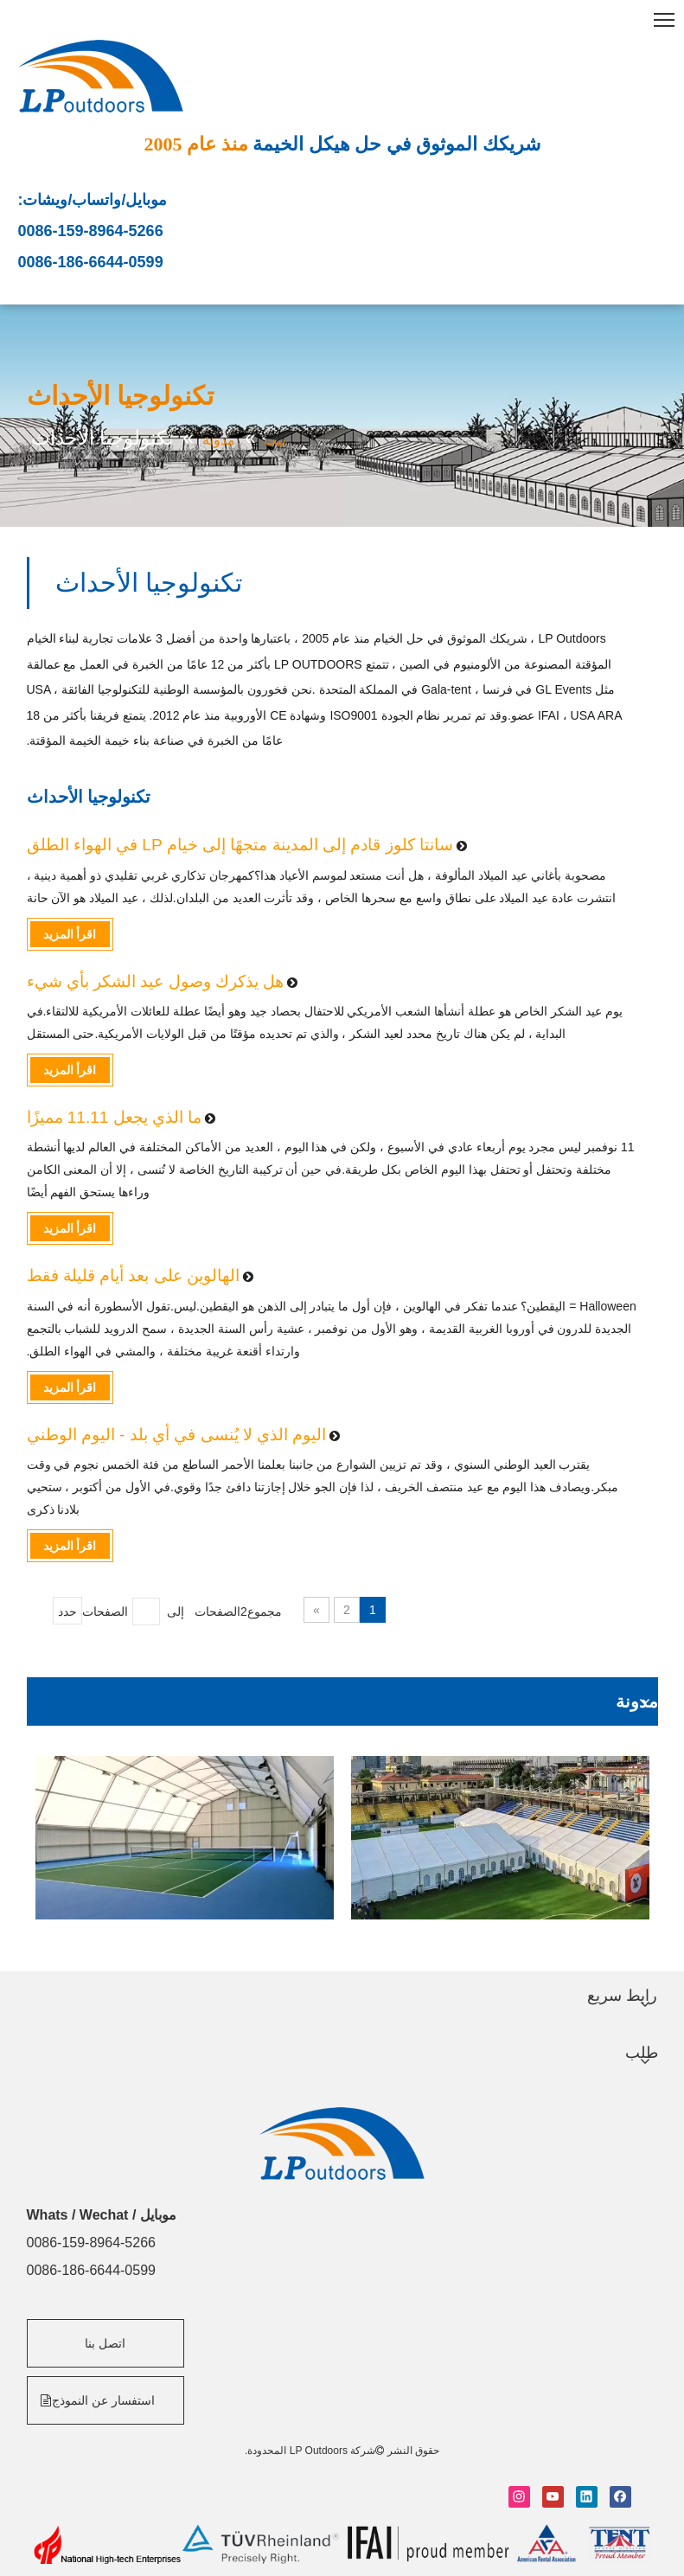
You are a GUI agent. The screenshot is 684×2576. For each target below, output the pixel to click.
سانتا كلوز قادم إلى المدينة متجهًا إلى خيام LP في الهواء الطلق (240, 845)
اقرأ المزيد (70, 934)
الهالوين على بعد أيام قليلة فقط (133, 1275)
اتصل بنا (105, 2343)
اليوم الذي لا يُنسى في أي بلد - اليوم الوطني (177, 1435)
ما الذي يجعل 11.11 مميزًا (114, 1117)
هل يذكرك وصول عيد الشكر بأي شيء (155, 981)
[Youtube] (553, 2497)
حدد (67, 1611)
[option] (184, 1837)
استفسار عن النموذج (99, 2400)
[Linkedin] (587, 2497)
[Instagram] (519, 2497)
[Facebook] (620, 2497)
